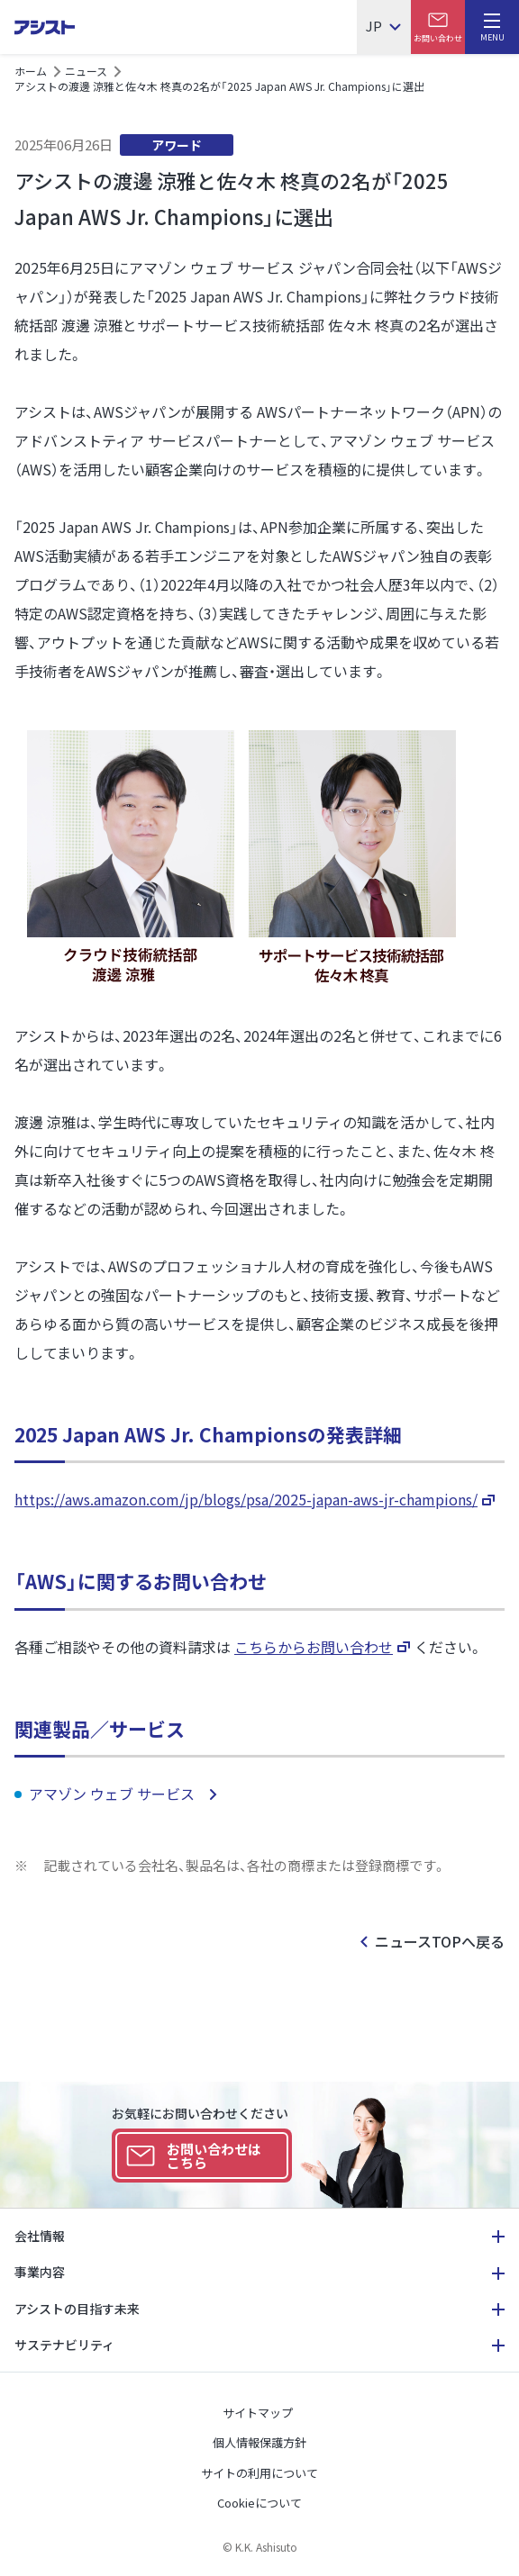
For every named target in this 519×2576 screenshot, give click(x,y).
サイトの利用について (259, 2472)
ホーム (30, 70)
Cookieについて (259, 2502)
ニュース (86, 70)
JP (374, 27)
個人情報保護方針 (259, 2442)
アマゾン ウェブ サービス (113, 1793)
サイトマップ (258, 2412)
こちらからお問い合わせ (313, 1647)
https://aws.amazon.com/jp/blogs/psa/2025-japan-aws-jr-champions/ (246, 1499)
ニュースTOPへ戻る (440, 1941)
